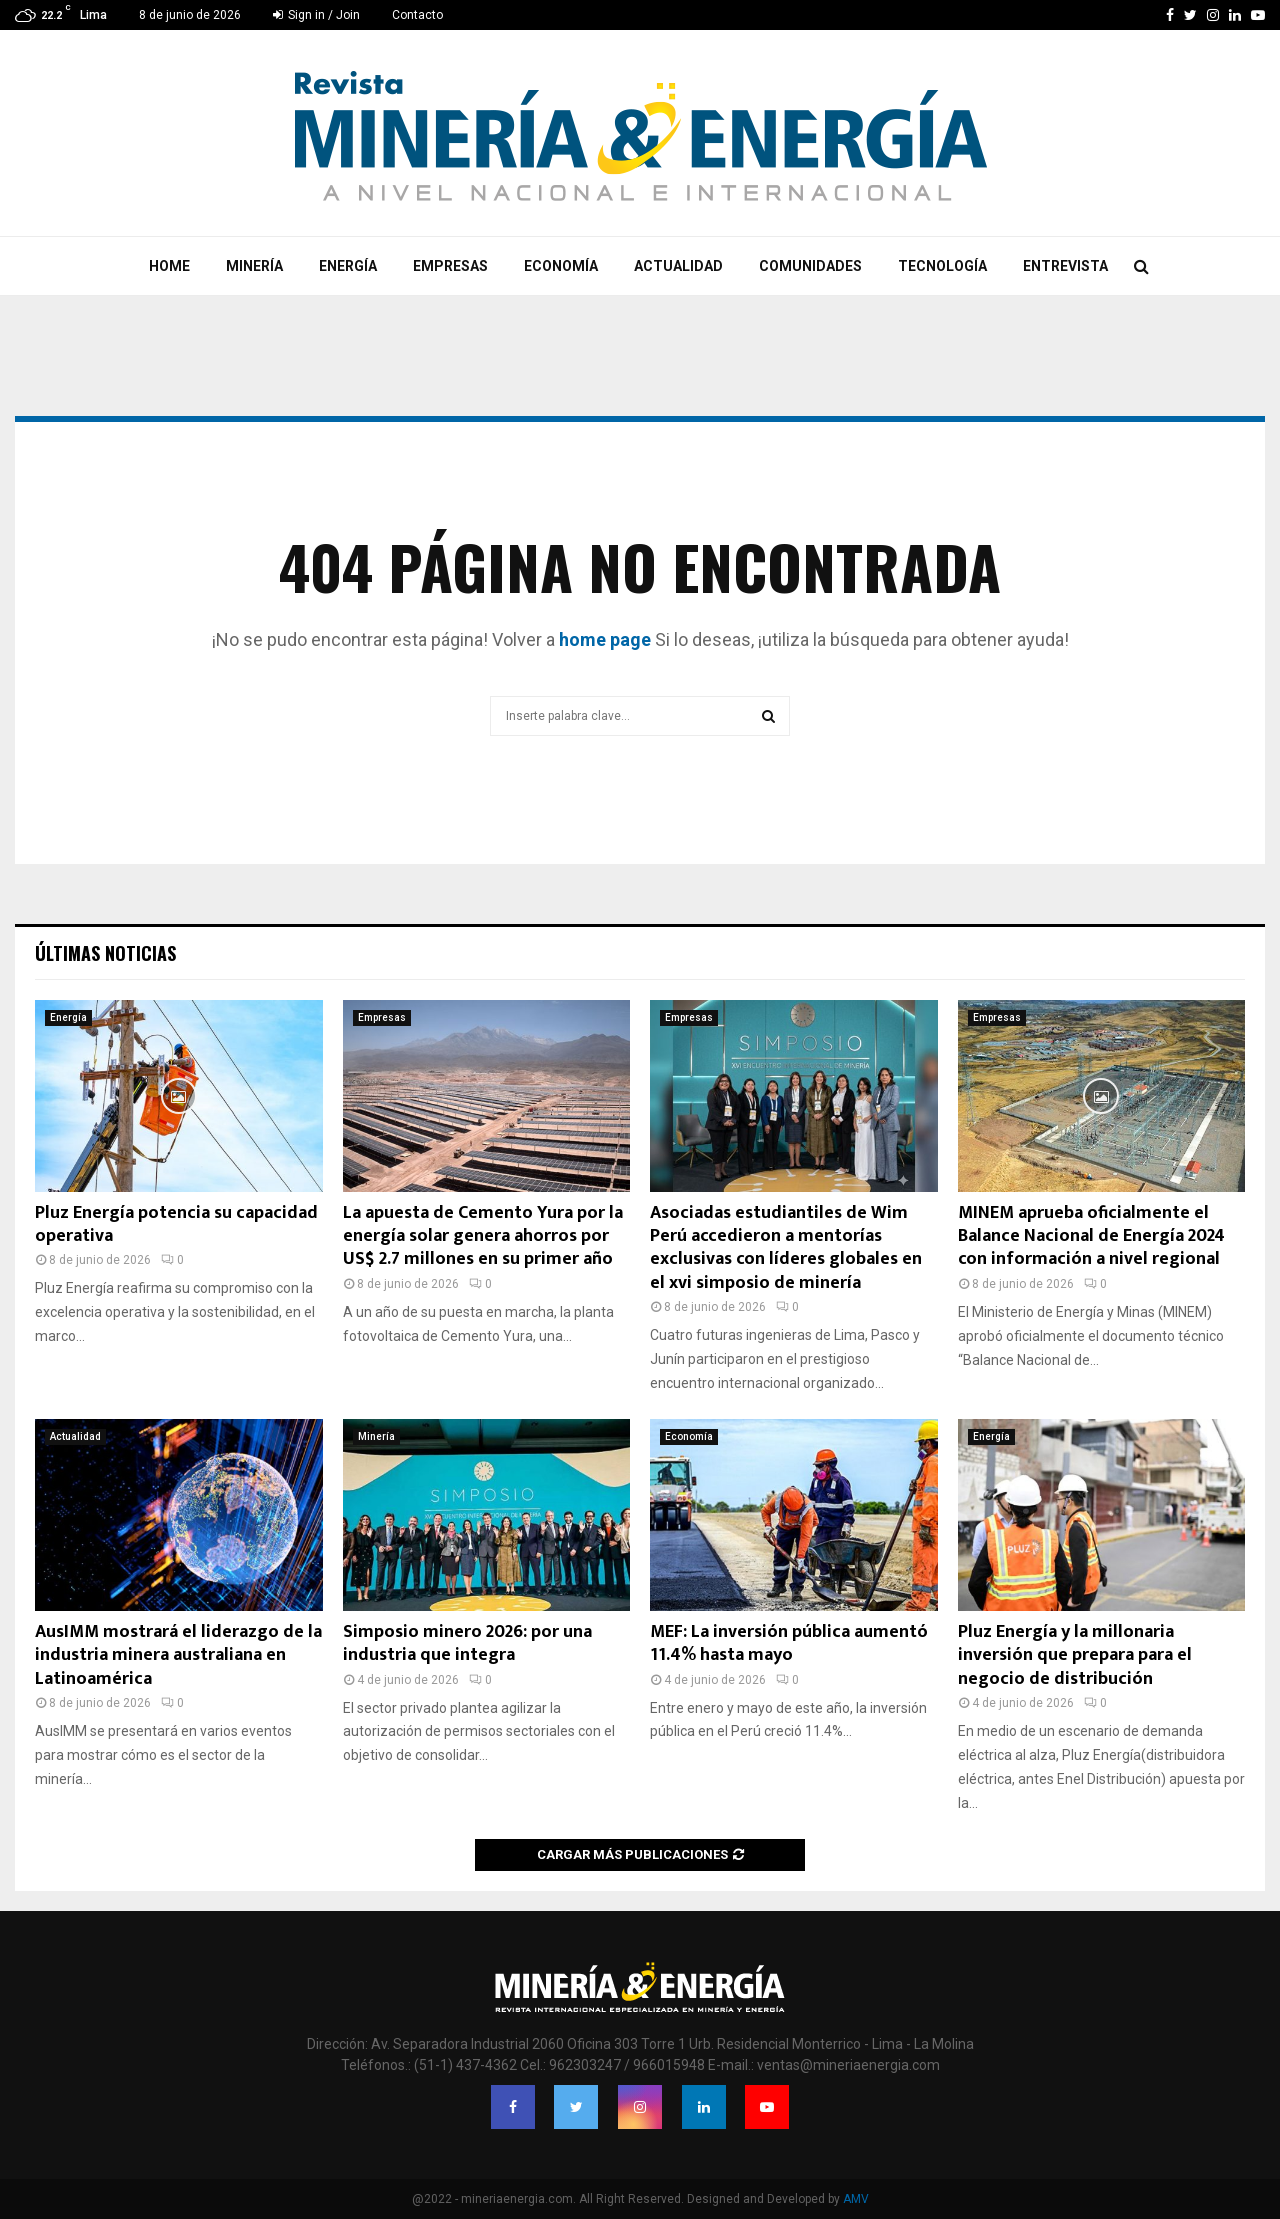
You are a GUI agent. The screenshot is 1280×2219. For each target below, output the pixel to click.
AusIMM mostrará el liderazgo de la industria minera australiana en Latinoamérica (178, 1655)
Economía (561, 266)
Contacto (417, 15)
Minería (254, 266)
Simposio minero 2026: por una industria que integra (467, 1643)
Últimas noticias (105, 953)
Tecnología (942, 266)
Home (169, 266)
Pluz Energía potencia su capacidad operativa (176, 1224)
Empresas (450, 266)
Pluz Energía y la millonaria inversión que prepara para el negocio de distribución (1075, 1655)
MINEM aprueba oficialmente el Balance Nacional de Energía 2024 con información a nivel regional (1091, 1236)
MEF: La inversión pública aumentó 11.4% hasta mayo (789, 1643)
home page (605, 639)
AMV (856, 2199)
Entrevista (1065, 266)
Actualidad (678, 266)
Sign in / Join (316, 15)
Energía (348, 266)
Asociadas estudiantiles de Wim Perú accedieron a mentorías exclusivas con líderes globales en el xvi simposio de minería (786, 1248)
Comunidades (810, 266)
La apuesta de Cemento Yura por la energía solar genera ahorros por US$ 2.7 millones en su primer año (483, 1236)
